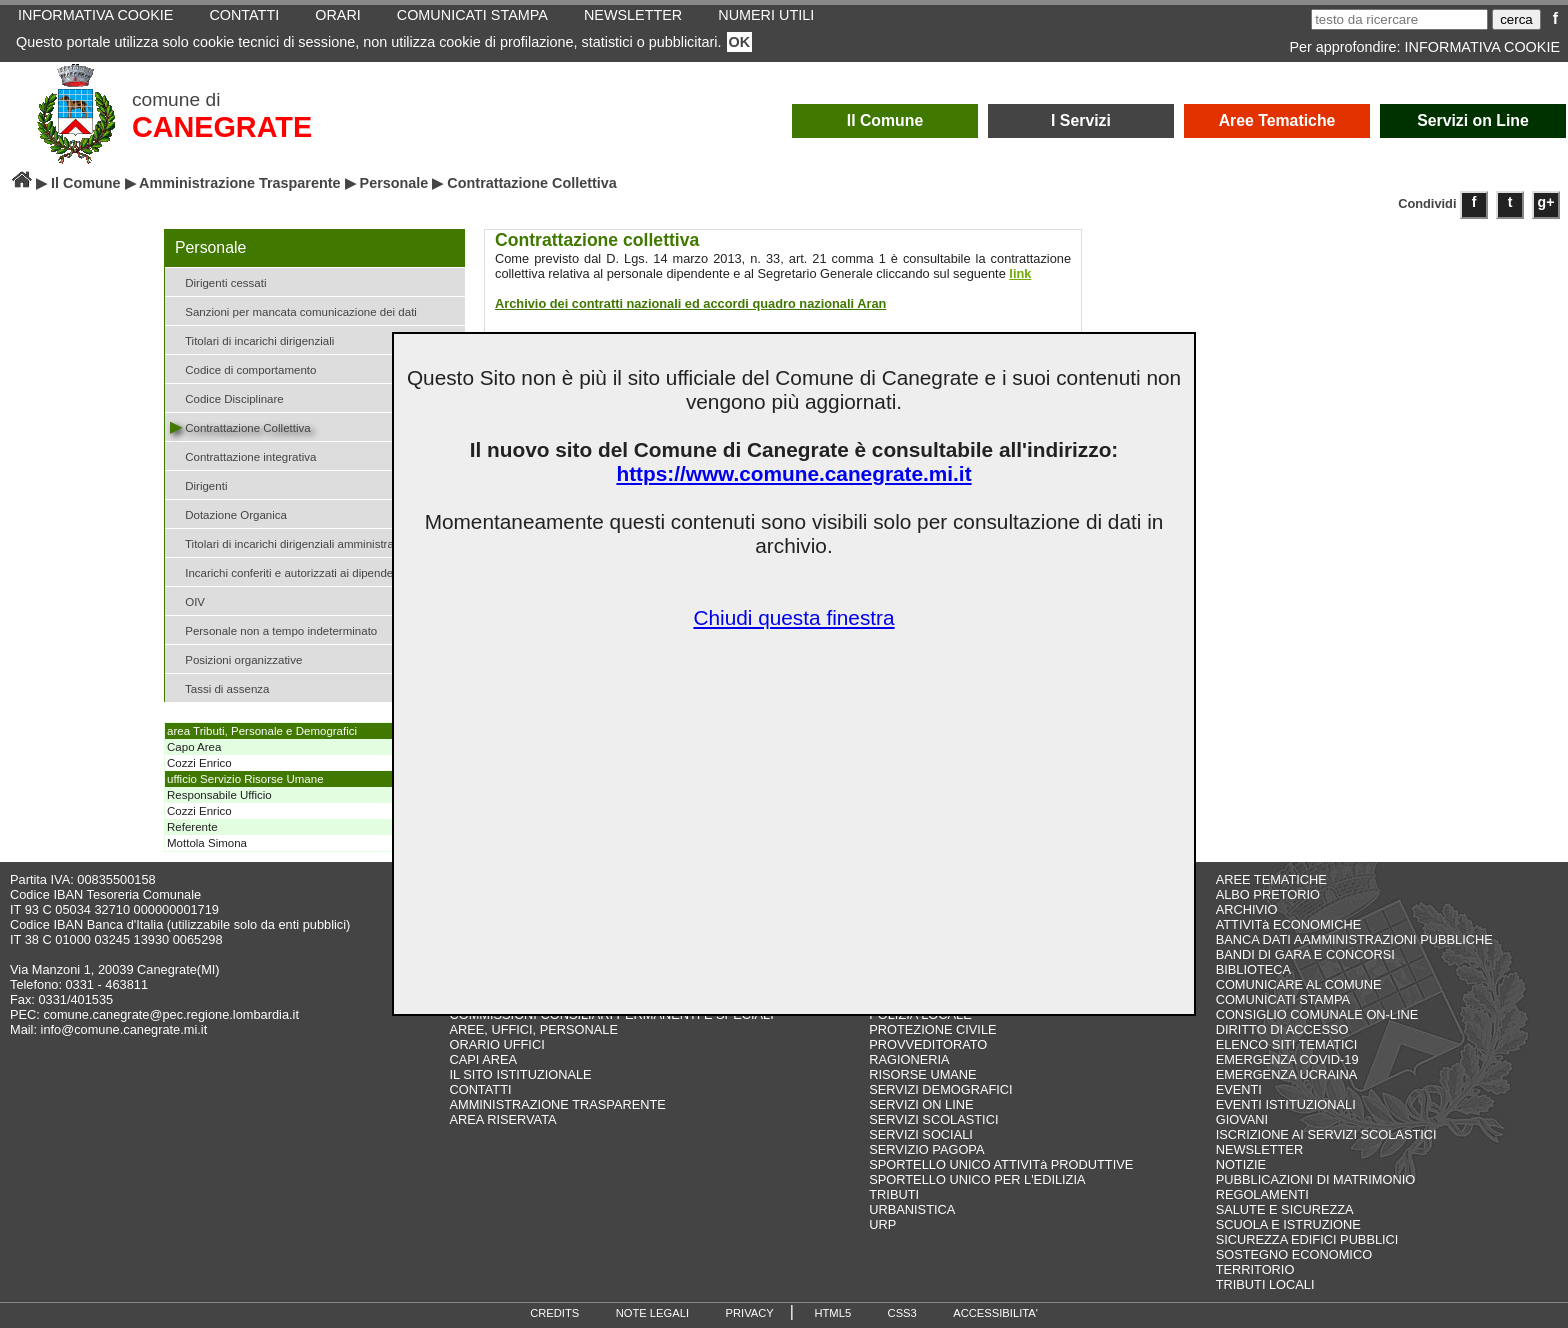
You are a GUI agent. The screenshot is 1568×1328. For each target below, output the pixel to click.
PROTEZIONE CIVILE (932, 1029)
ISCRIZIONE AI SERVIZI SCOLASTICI (1326, 1134)
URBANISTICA (912, 1209)
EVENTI (1239, 1089)
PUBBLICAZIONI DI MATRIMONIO (1316, 1179)
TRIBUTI (894, 1194)
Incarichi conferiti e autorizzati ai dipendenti (287, 571)
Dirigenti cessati (218, 281)
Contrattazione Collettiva (240, 426)
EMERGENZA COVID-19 (1287, 1059)
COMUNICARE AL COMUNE (1299, 984)
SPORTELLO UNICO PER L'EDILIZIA (977, 1179)
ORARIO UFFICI (496, 1044)
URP (882, 1224)
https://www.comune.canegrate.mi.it (793, 473)
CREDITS (554, 1313)
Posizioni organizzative (236, 658)
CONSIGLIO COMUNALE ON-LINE (1317, 1014)
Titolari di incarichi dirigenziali (252, 339)
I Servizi (1081, 120)
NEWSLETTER (1259, 1149)
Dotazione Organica (228, 513)
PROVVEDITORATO (928, 1044)
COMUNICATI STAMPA (1283, 999)
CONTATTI (480, 1089)
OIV (187, 600)
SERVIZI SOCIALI (921, 1134)
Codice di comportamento (243, 368)
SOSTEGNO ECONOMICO (1294, 1254)
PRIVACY (750, 1313)
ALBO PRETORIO (1268, 894)
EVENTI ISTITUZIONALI (1286, 1104)
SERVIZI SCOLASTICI (933, 1119)
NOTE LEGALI (652, 1313)
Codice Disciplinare (227, 397)
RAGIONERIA (909, 1059)
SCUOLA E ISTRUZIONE (1288, 1224)
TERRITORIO (1255, 1269)
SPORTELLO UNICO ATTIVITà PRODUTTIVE (1001, 1164)
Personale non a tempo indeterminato (273, 629)
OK (740, 42)
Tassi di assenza (219, 687)
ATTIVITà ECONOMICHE (1289, 924)
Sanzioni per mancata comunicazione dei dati (293, 310)
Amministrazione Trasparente (240, 183)
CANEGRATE (222, 127)
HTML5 (832, 1313)
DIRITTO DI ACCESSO (1282, 1029)
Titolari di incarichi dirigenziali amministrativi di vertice (313, 542)
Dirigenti (198, 484)
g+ (1546, 202)
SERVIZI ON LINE (921, 1104)
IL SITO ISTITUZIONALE (520, 1074)
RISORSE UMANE (922, 1074)
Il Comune (885, 120)
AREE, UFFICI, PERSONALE (533, 1029)
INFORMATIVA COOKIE (1482, 47)
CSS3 (902, 1313)
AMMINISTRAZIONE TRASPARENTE (557, 1104)
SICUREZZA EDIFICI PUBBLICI (1307, 1239)
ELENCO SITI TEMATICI (1287, 1044)
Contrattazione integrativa (243, 455)
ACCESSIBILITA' (995, 1313)
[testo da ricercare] (1399, 19)
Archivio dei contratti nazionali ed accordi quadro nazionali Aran (690, 303)
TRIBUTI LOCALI (1265, 1284)
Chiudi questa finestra (793, 617)
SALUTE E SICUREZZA (1285, 1209)
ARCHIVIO (1247, 909)
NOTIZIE (1241, 1164)
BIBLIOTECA (1253, 969)
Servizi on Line (1473, 120)
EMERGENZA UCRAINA (1287, 1074)
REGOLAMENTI (1262, 1194)
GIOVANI (1242, 1119)
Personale (394, 183)
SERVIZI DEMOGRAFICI (940, 1089)
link (1020, 273)
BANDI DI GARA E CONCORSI (1305, 954)
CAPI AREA (483, 1059)
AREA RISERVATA (502, 1119)
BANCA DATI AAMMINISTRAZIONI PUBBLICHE (1354, 939)
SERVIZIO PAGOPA (926, 1149)
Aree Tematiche (1277, 120)
